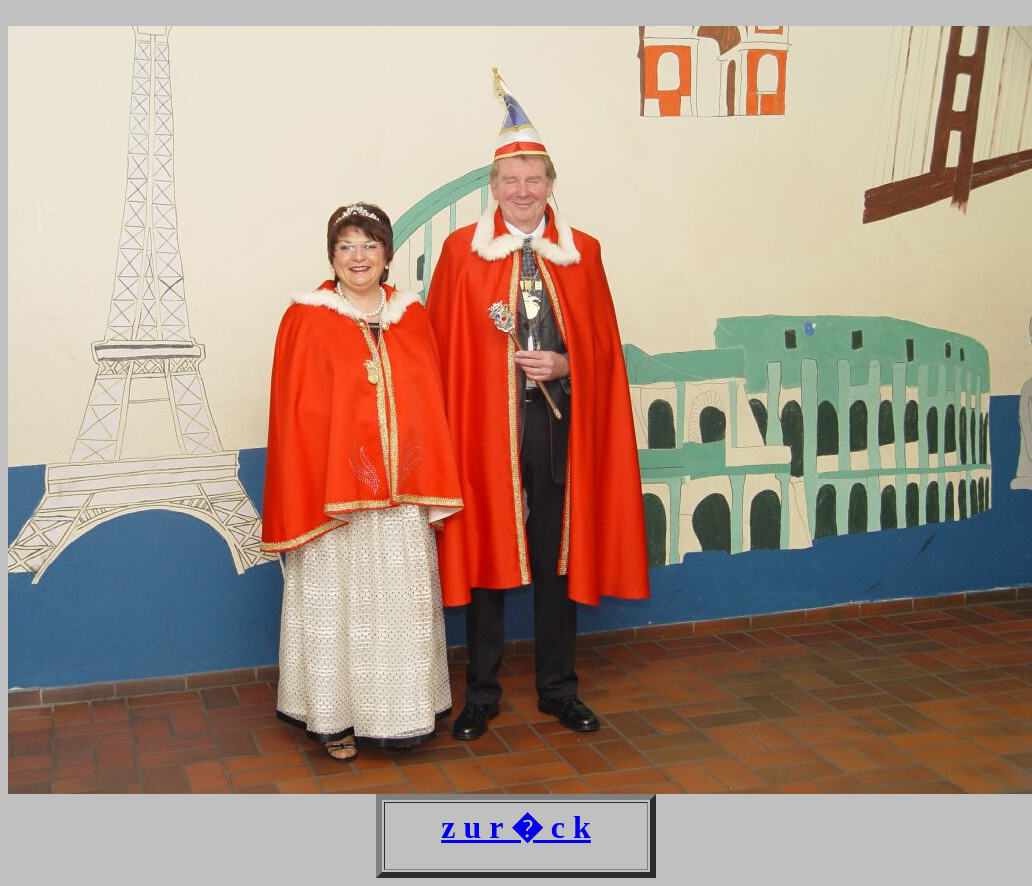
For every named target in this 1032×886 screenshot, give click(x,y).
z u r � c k (516, 827)
